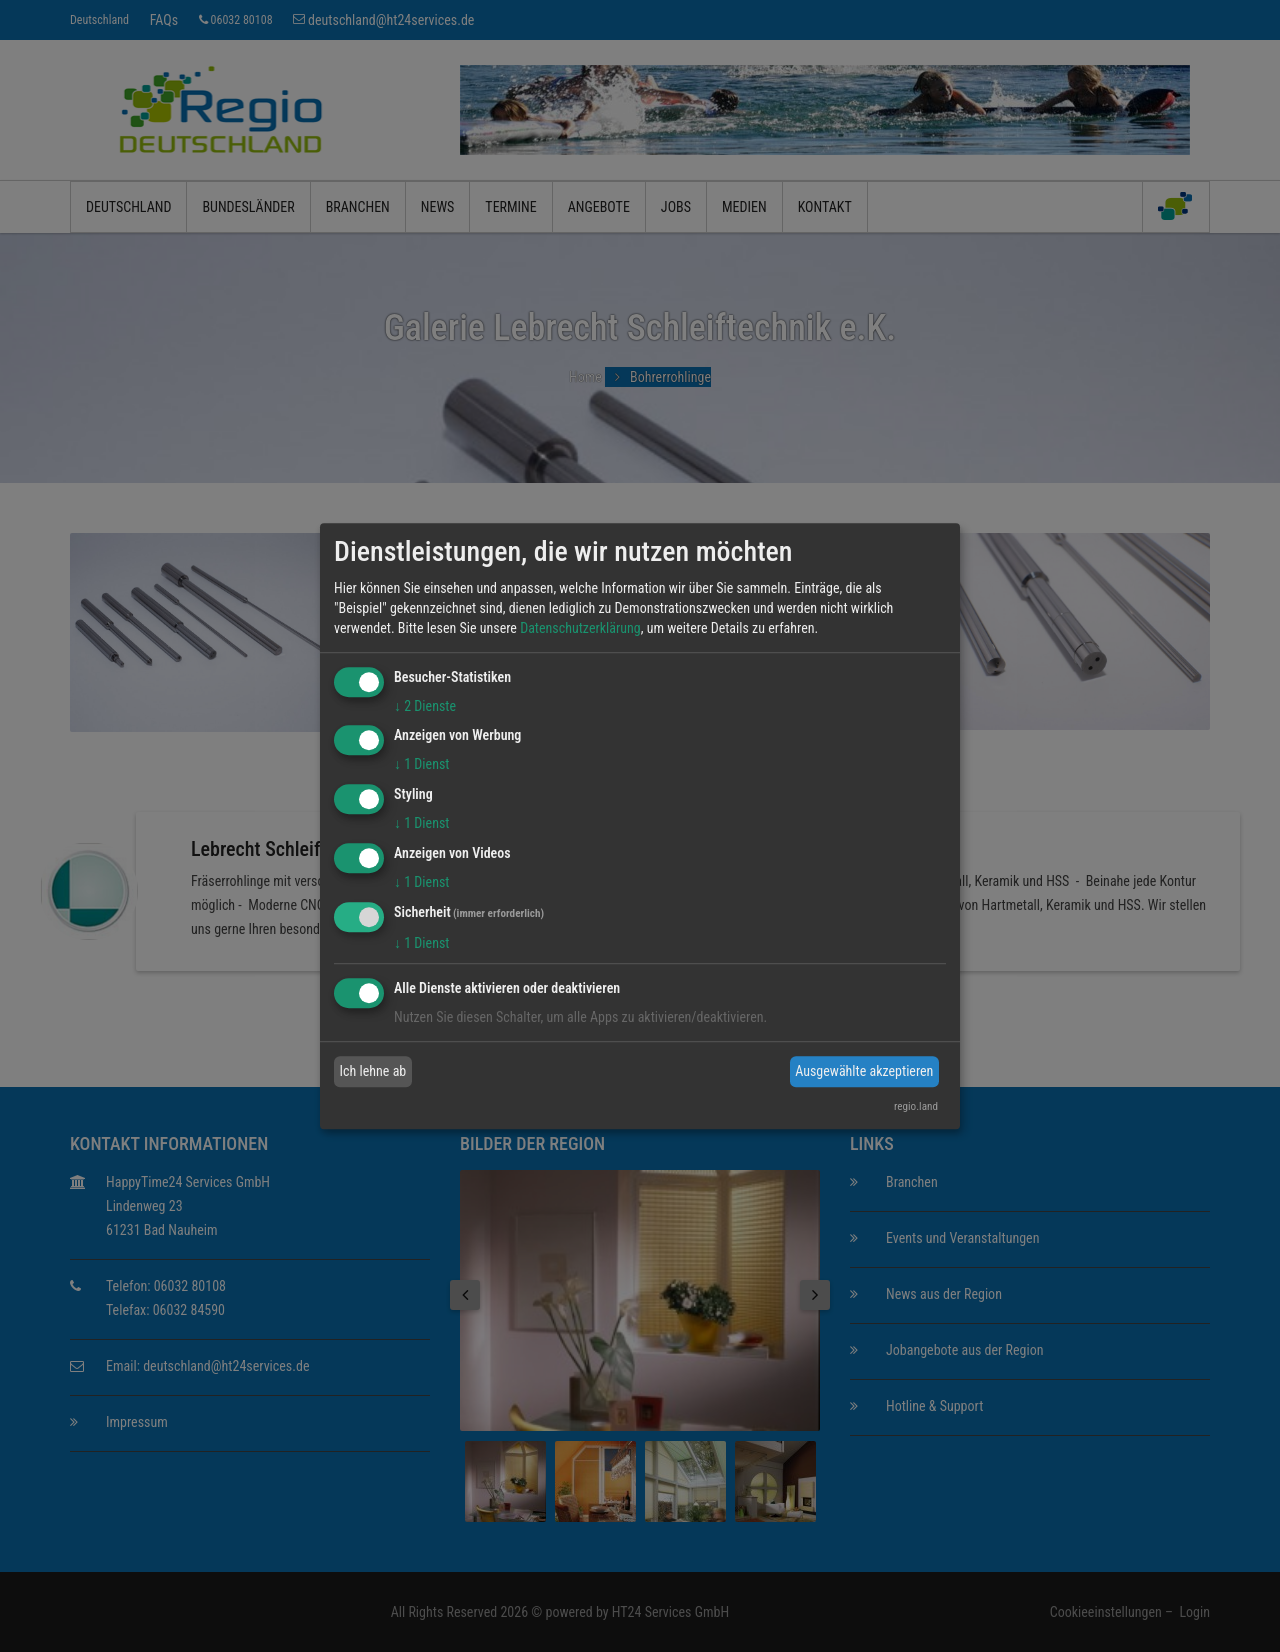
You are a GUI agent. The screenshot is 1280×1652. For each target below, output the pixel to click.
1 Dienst (421, 765)
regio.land (916, 1106)
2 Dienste (425, 706)
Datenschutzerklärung (580, 628)
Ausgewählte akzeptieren (864, 1071)
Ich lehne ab (373, 1071)
